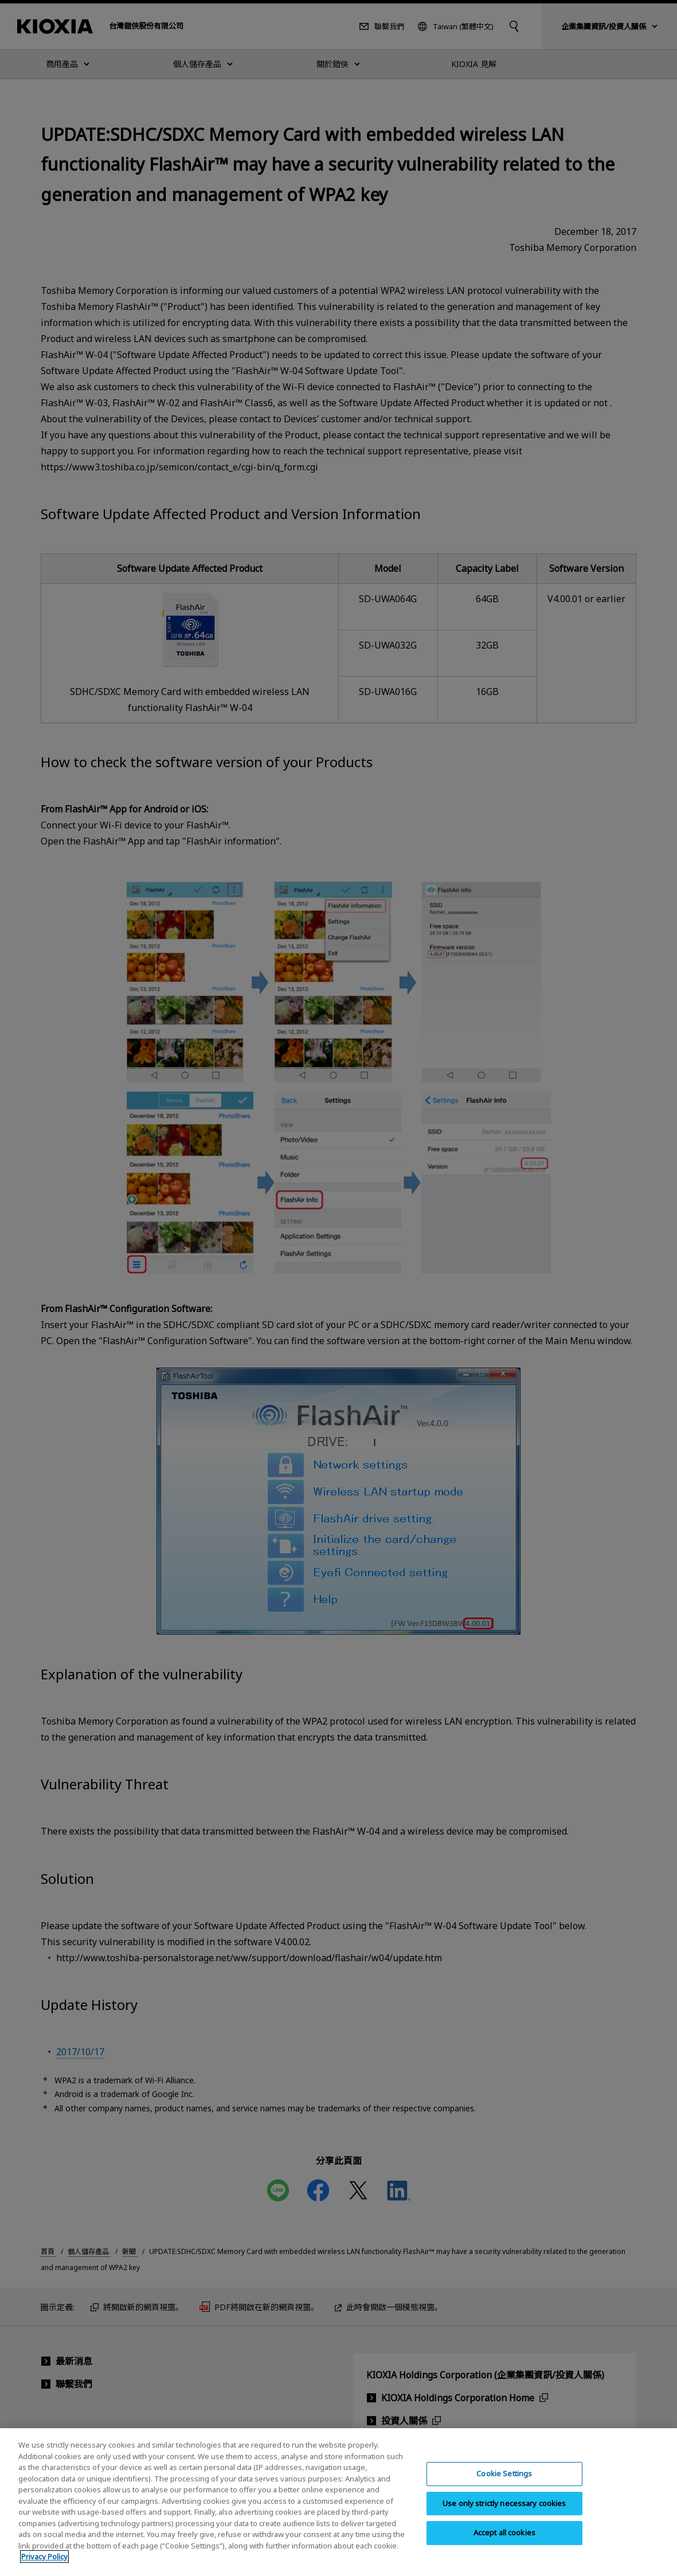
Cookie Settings (504, 2486)
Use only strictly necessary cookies (504, 2515)
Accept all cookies (504, 2545)
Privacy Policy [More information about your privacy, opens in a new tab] (44, 2569)
